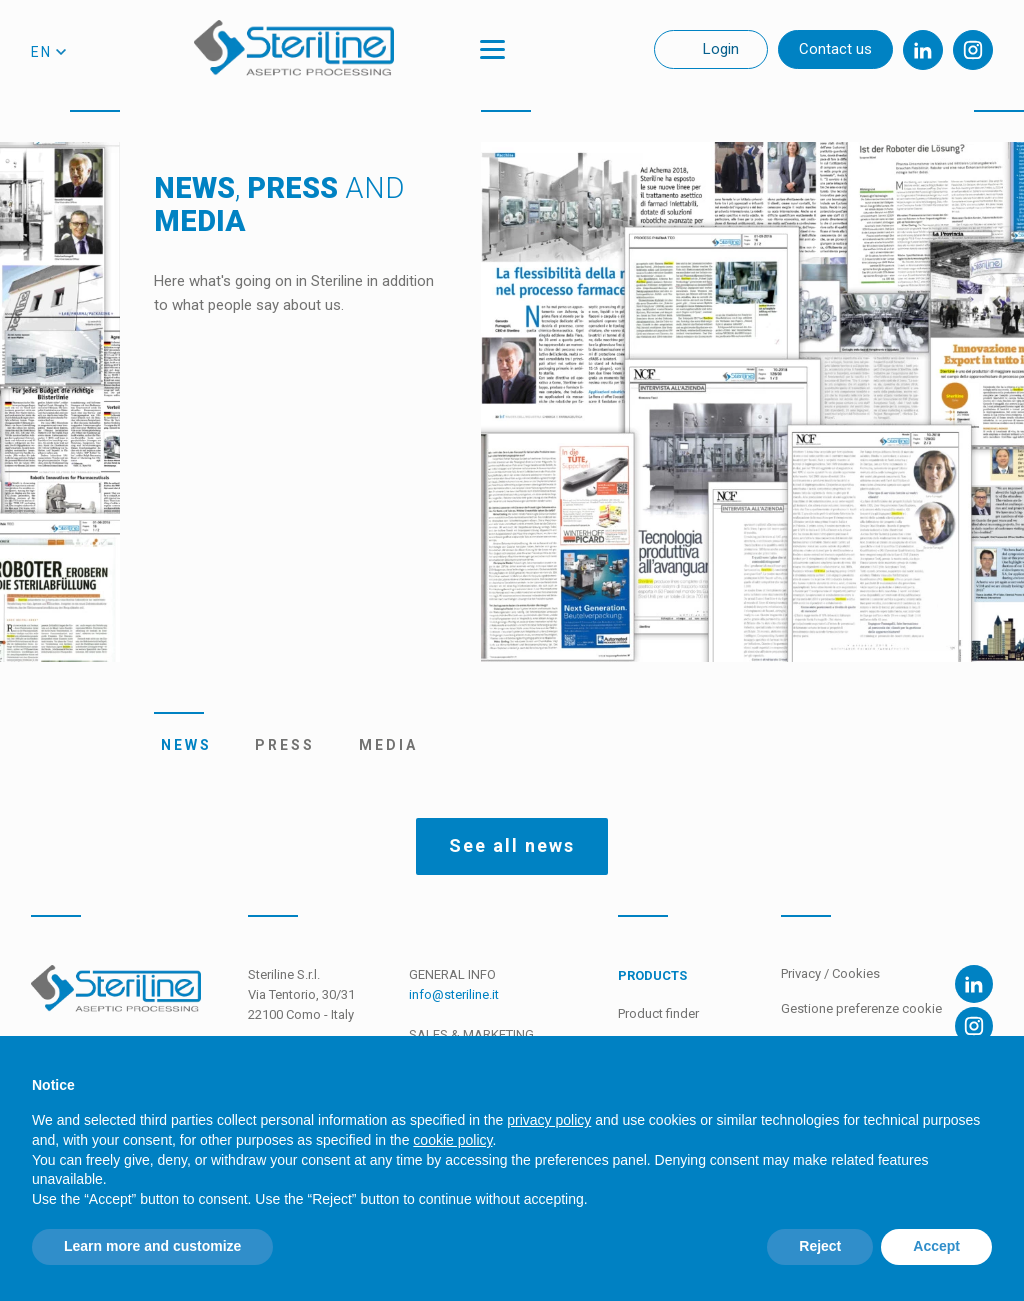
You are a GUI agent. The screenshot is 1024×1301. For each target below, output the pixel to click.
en (41, 52)
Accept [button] (936, 1246)
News (179, 745)
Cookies (856, 973)
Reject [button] (820, 1246)
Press (279, 745)
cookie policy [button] (452, 1140)
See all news (512, 845)
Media (381, 745)
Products (652, 975)
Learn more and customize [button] (152, 1246)
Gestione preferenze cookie (861, 1008)
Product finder (658, 1013)
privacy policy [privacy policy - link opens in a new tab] (549, 1120)
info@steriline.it (454, 994)
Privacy (802, 973)
